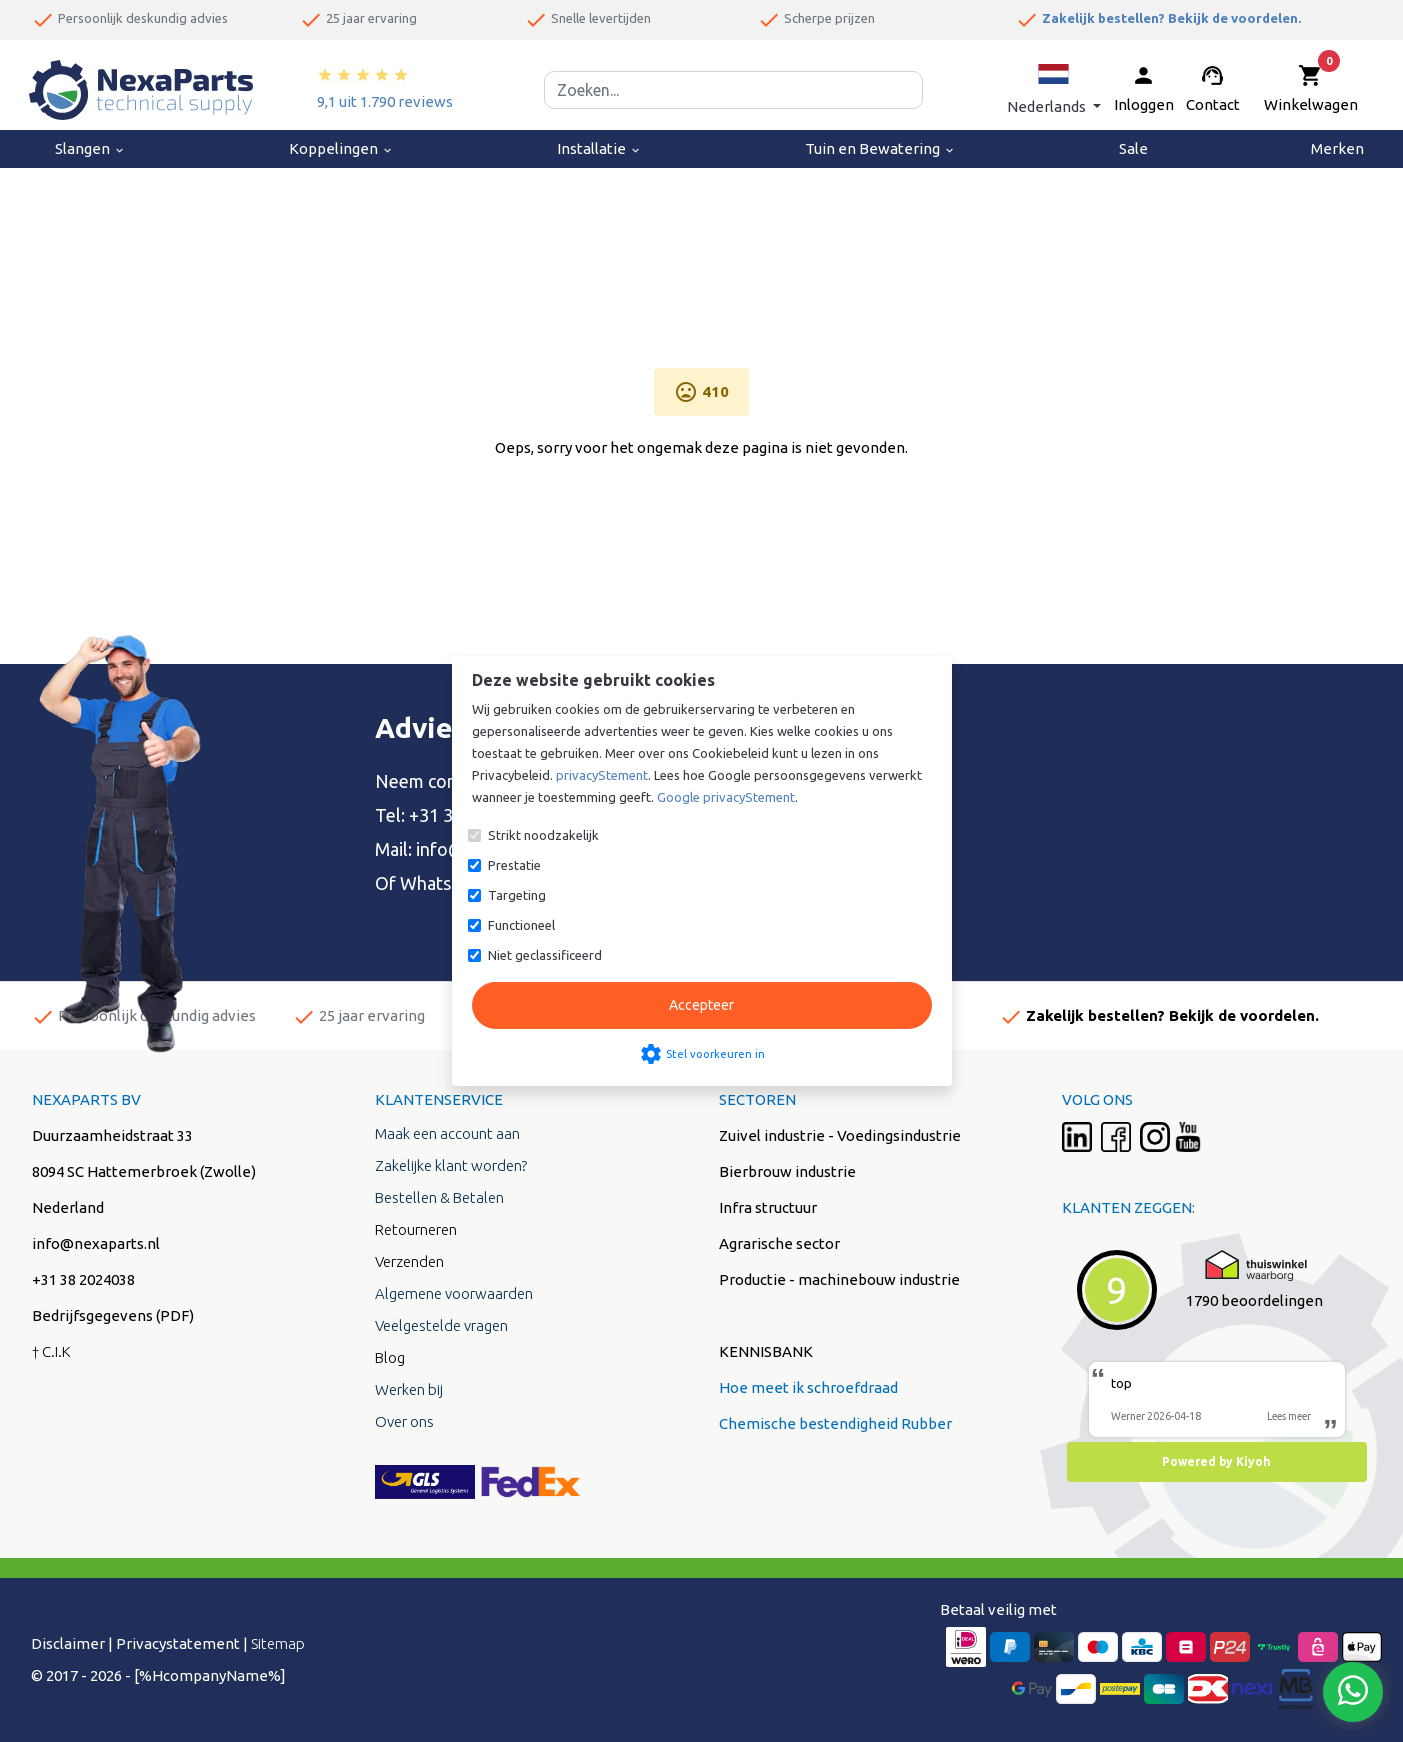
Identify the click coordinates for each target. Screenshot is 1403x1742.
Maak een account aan (447, 1133)
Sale (1133, 148)
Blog (390, 1357)
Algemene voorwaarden (454, 1293)
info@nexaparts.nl (96, 1243)
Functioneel (521, 925)
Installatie (599, 148)
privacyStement (602, 775)
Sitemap (278, 1643)
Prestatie (514, 865)
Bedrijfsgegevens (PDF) (113, 1315)
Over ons (404, 1421)
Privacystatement (178, 1643)
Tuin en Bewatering (880, 148)
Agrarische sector (779, 1243)
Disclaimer (68, 1643)
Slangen (90, 148)
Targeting (517, 895)
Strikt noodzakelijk (543, 835)
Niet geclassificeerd (545, 955)
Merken (1337, 148)
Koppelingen (341, 148)
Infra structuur (768, 1207)
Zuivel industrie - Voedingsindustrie (840, 1135)
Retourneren (416, 1229)
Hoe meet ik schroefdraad (808, 1387)
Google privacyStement (726, 797)
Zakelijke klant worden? (451, 1165)
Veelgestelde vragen (441, 1325)
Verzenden (409, 1261)
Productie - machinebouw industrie (839, 1279)
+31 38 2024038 (83, 1279)
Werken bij (409, 1389)
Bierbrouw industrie (787, 1171)
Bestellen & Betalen (439, 1197)
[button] (1054, 89)
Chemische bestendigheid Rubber (835, 1423)
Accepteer (701, 1005)
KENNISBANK (766, 1351)
